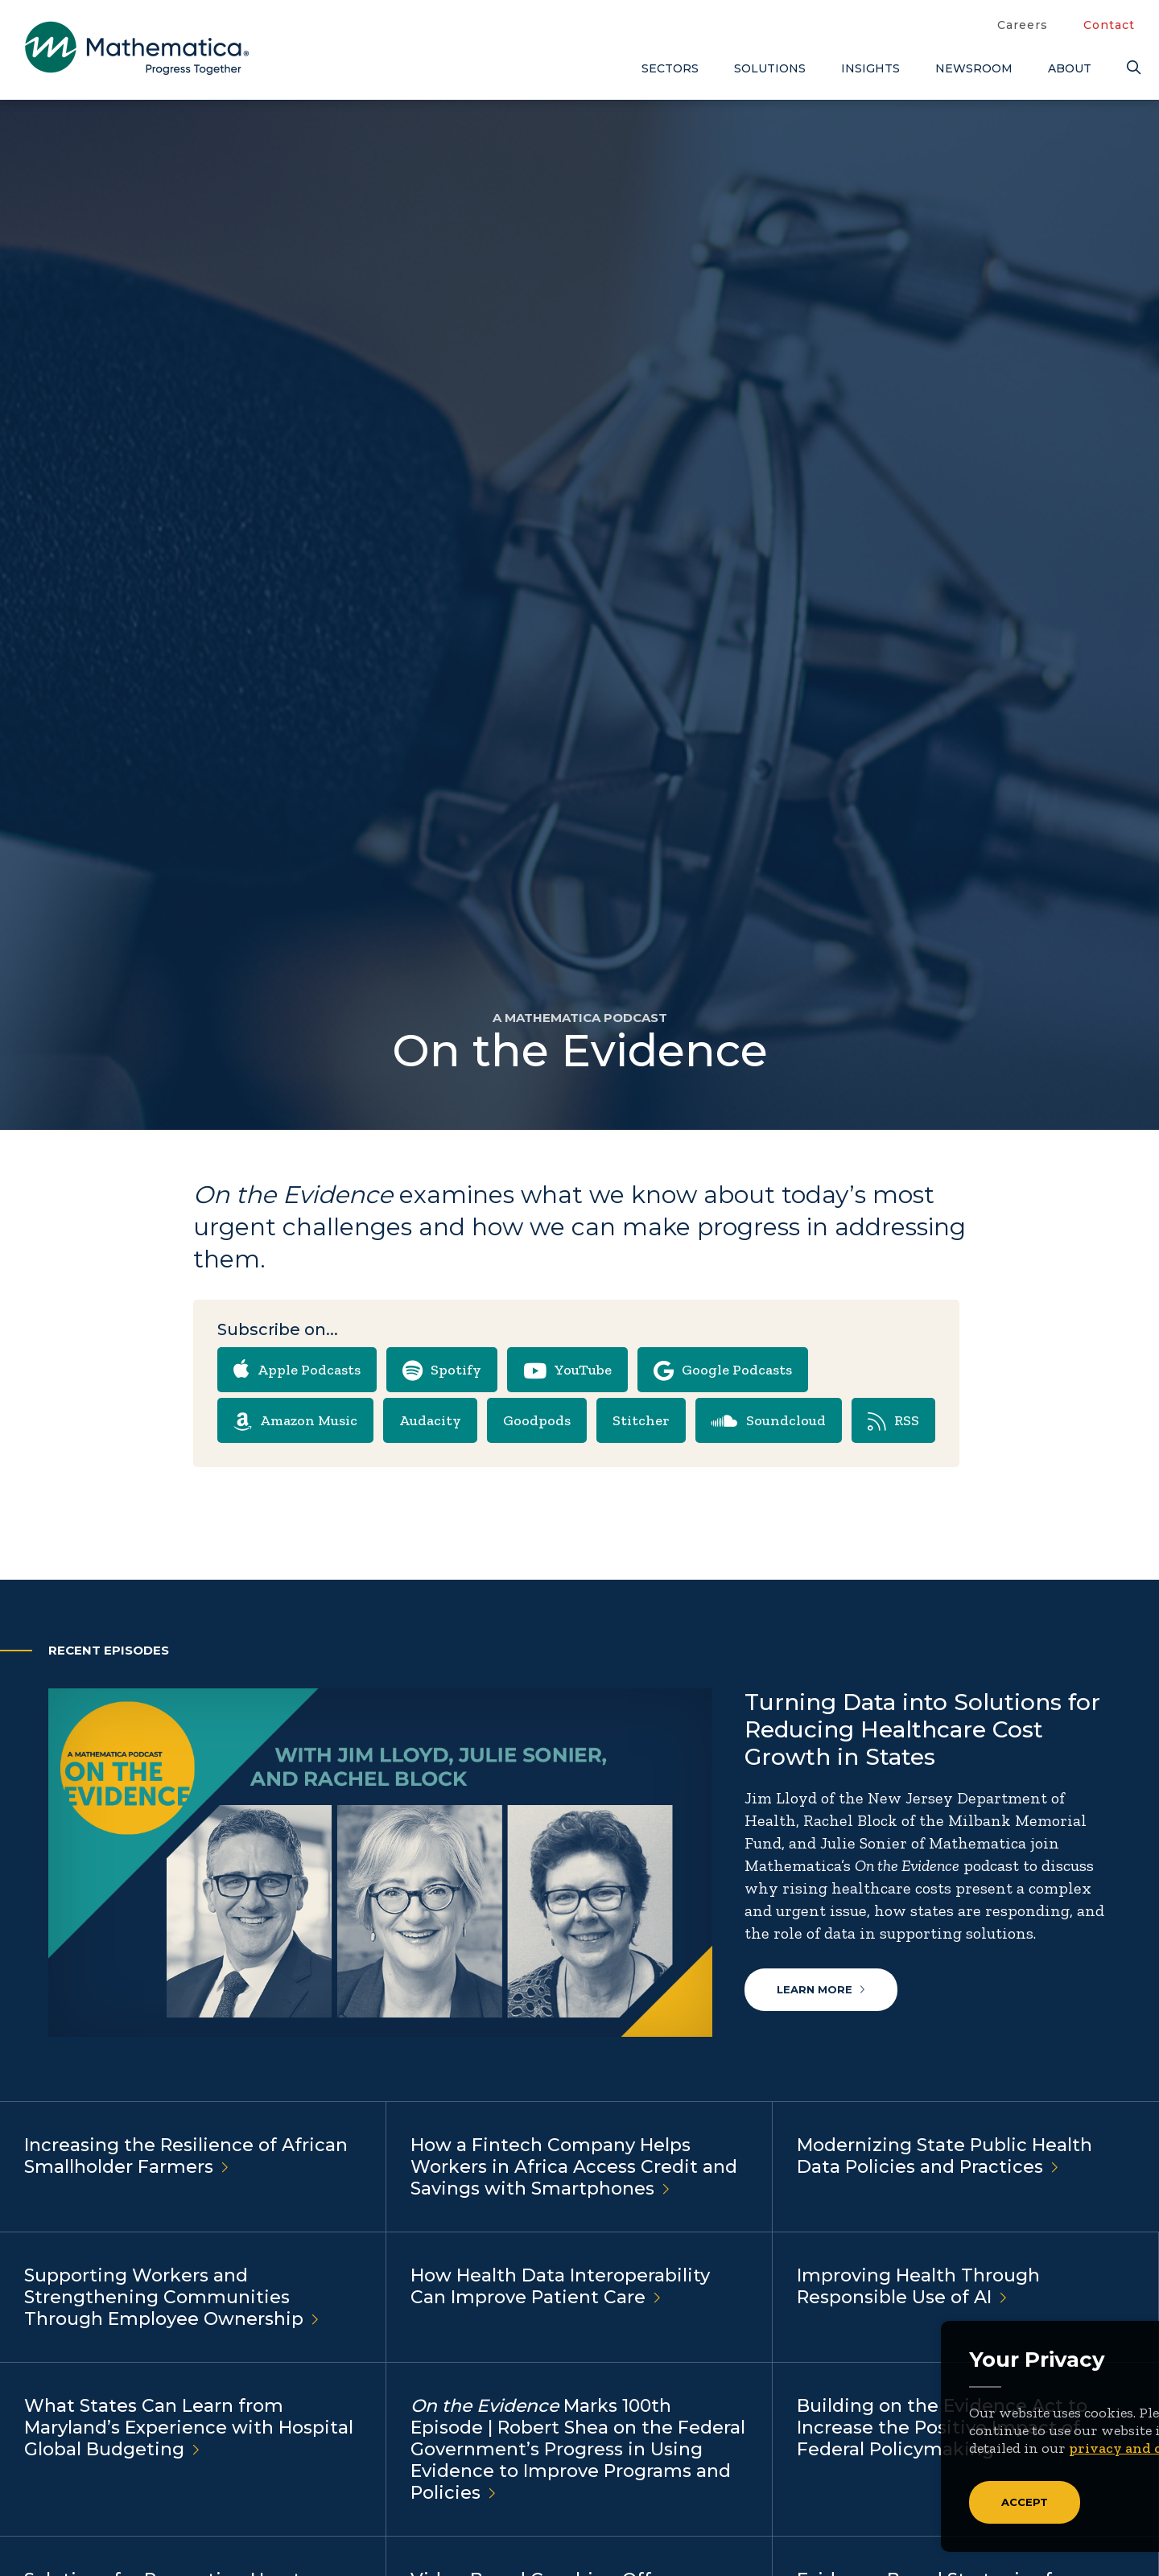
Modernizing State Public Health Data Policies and (944, 2156)
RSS (893, 1422)
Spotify (441, 1371)
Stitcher (641, 1420)
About (1069, 68)
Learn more (821, 1989)
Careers (1022, 25)
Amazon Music (295, 1422)
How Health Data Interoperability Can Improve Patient (560, 2287)
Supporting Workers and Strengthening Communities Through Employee (172, 2298)
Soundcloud (768, 1422)
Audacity (430, 1420)
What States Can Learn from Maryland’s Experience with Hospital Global (188, 2428)
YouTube (567, 1371)
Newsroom (974, 68)
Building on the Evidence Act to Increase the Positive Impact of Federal (942, 2428)
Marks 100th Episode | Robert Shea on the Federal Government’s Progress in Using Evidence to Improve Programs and (577, 2450)
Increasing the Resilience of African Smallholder (186, 2156)
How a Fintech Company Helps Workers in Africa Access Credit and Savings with (573, 2167)
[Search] (1131, 68)
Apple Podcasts (297, 1368)
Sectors (670, 68)
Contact (1109, 25)
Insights (870, 68)
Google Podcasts (723, 1371)
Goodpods (537, 1420)
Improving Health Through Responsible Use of (918, 2287)
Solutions (770, 68)
